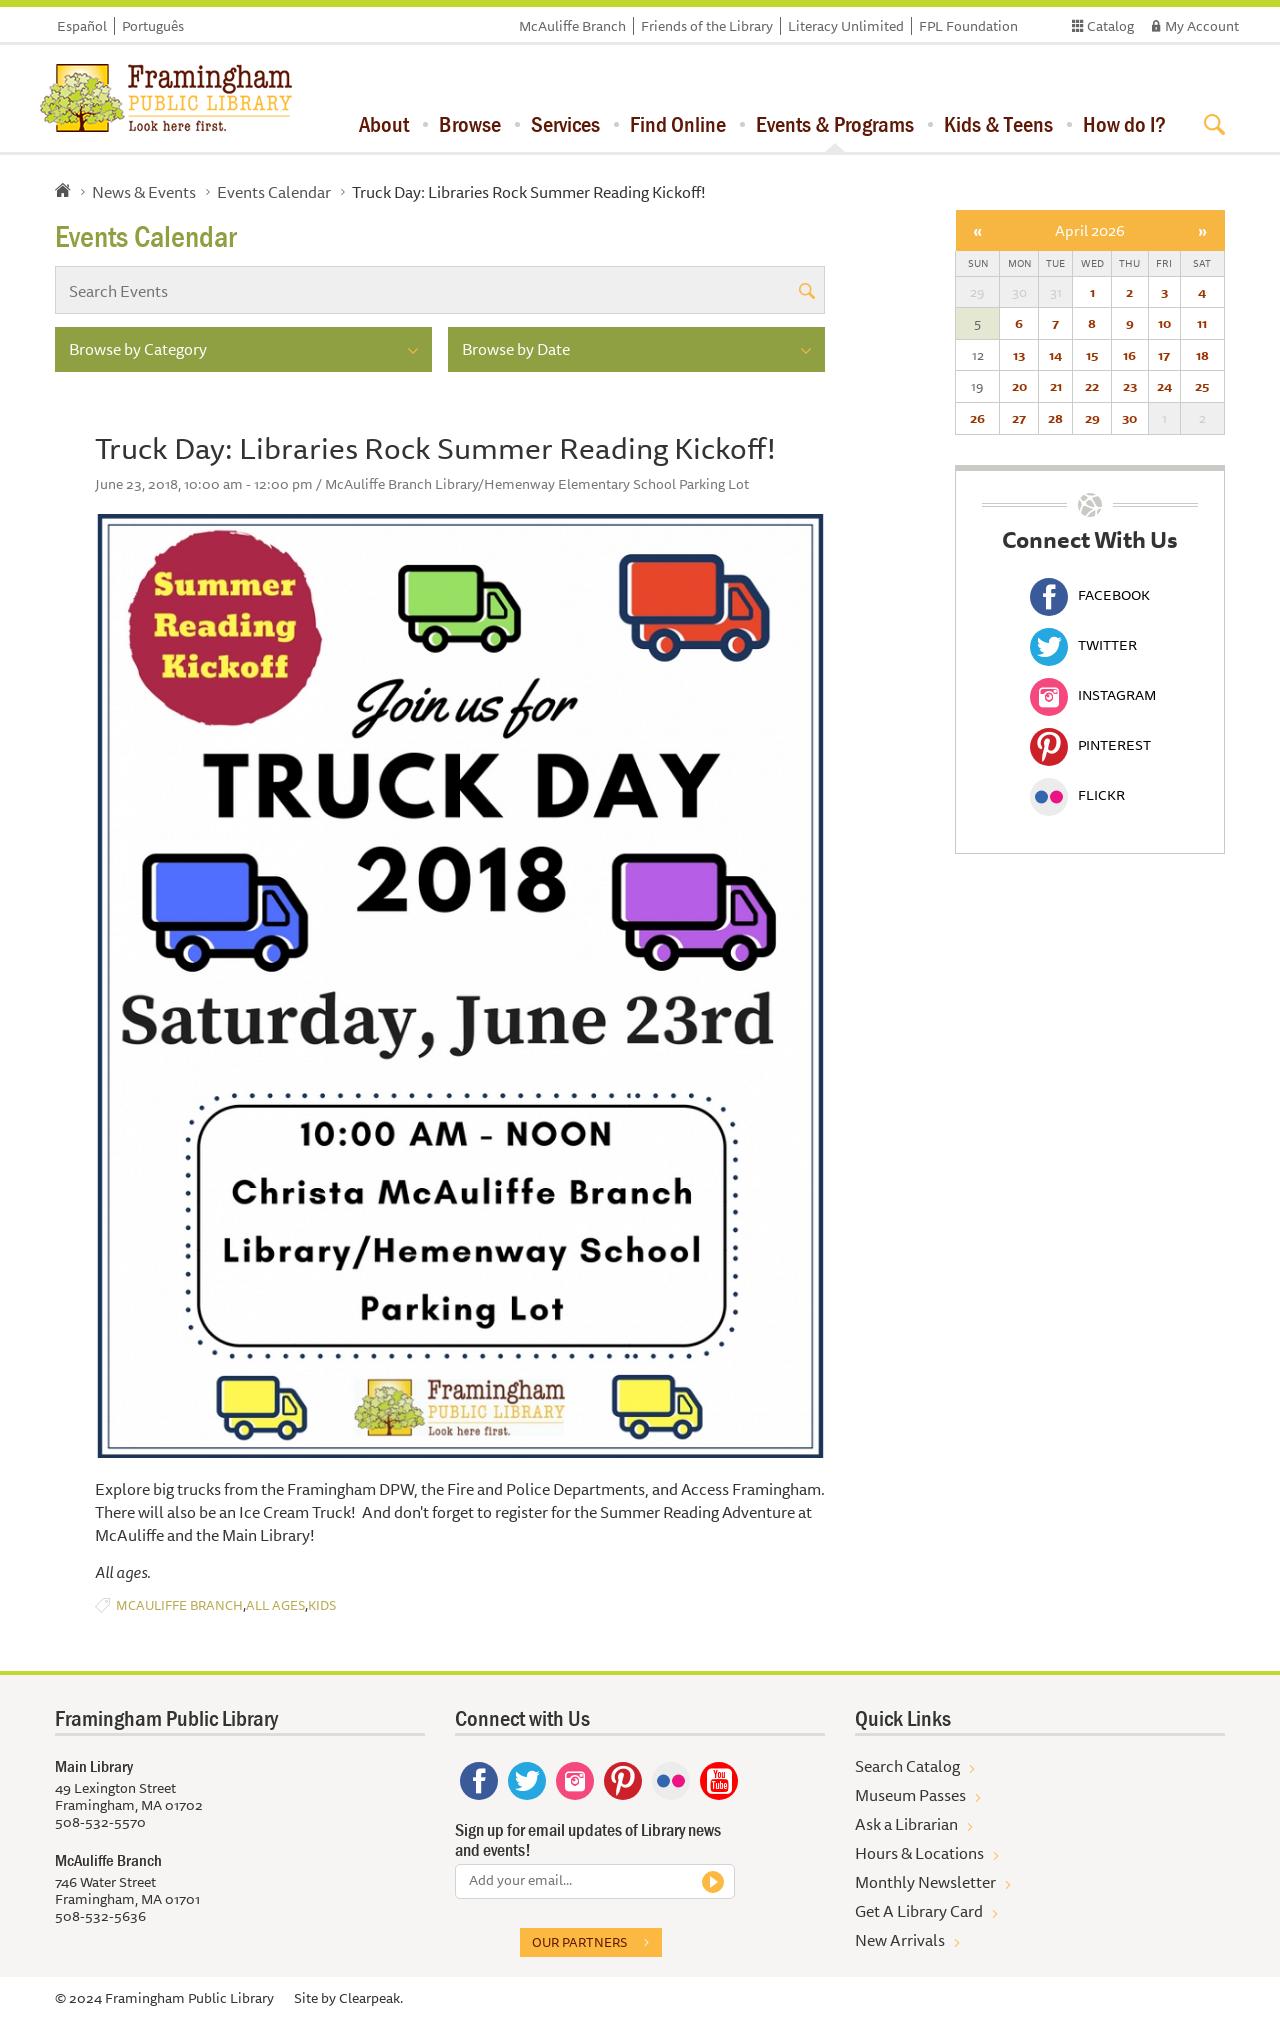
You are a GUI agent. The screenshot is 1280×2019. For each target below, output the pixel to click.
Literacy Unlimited (846, 26)
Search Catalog (907, 1766)
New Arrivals (900, 1940)
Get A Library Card (919, 1911)
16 (1129, 355)
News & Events (144, 192)
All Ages (275, 1605)
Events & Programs (835, 124)
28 (1055, 418)
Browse (470, 124)
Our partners (579, 1942)
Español (82, 26)
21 (1056, 386)
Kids (322, 1605)
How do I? (1124, 124)
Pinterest (1090, 745)
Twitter (1083, 645)
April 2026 (1090, 230)
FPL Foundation (968, 26)
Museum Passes (910, 1795)
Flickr (1077, 795)
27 (1019, 418)
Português (153, 26)
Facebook (1090, 595)
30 (1129, 418)
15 (1092, 355)
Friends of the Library (707, 26)
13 (1019, 355)
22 (1092, 386)
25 (1202, 386)
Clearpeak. (371, 1998)
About (384, 124)
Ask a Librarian (906, 1824)
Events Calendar (274, 192)
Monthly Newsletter (925, 1882)
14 (1055, 355)
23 (1130, 386)
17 (1164, 355)
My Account (1202, 26)
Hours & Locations (919, 1853)
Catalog (1110, 26)
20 (1019, 386)
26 (977, 418)
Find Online (678, 124)
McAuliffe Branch (572, 26)
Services (565, 124)
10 (1164, 323)
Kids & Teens (998, 124)
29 (1092, 418)
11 (1202, 323)
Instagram (1093, 695)
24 (1164, 386)
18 (1202, 355)
